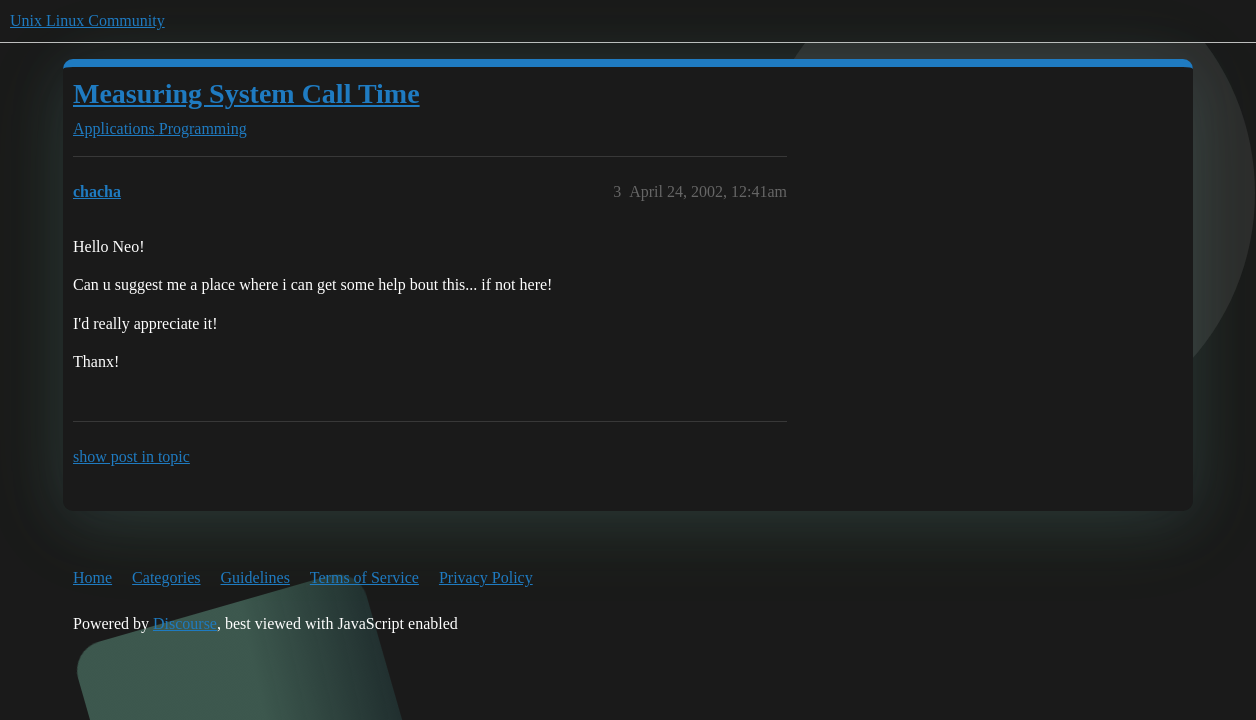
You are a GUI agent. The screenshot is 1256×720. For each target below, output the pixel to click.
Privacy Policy (486, 577)
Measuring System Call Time (246, 93)
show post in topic (131, 456)
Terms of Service (364, 577)
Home (92, 577)
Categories (166, 577)
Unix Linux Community (87, 20)
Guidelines (255, 577)
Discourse (185, 623)
